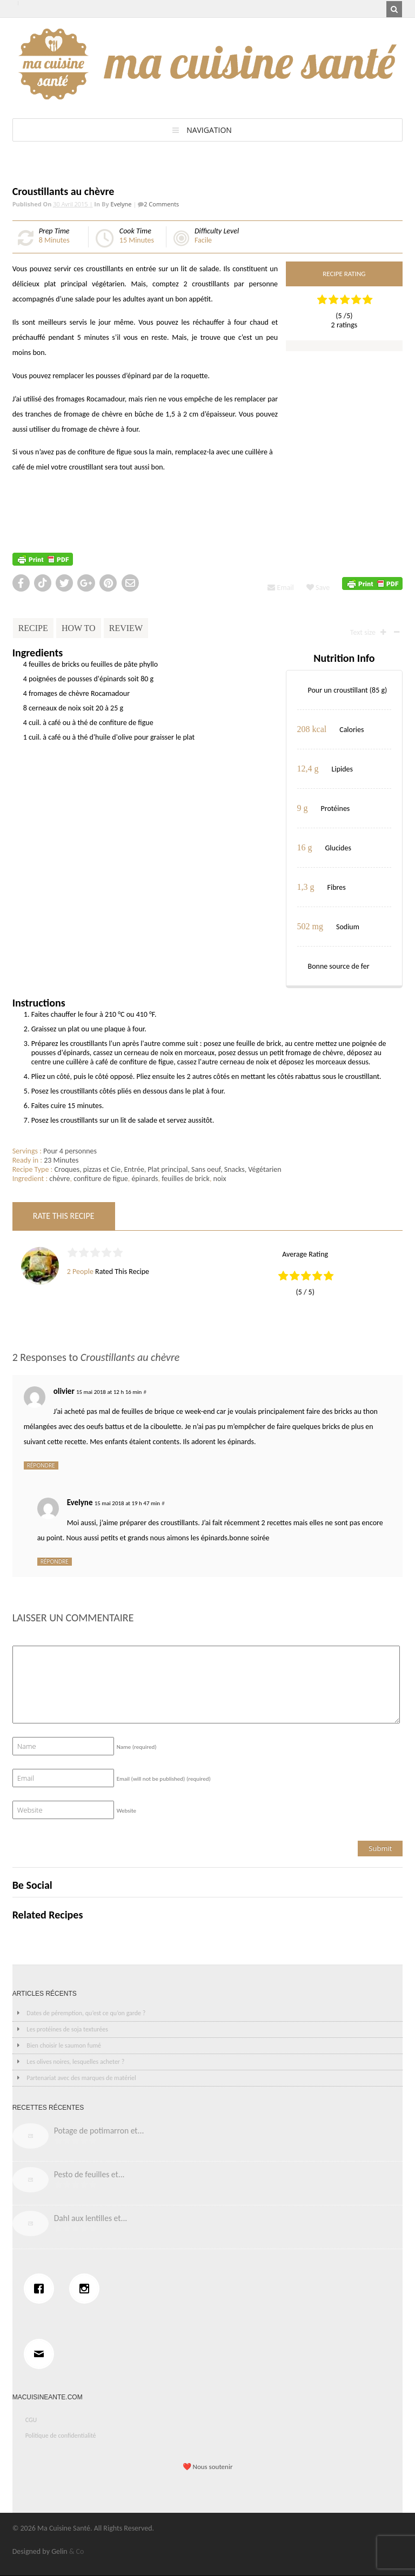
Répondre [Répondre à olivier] (41, 1465)
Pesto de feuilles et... (89, 2174)
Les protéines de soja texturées (67, 2029)
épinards (144, 1178)
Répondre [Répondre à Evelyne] (55, 1561)
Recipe (33, 628)
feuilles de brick (186, 1178)
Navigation (209, 130)
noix (219, 1178)
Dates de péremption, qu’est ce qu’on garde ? (85, 2013)
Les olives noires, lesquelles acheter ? (75, 2061)
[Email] (41, 2353)
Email (280, 587)
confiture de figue (100, 1178)
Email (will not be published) (164, 1778)
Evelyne (121, 204)
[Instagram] (87, 2288)
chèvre (59, 1178)
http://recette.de (38, 490)
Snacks (234, 1169)
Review (126, 628)
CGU (31, 2420)
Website (126, 1810)
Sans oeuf (205, 1169)
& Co (76, 2551)
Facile (203, 240)
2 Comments (161, 204)
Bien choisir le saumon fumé (63, 2045)
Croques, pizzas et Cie (88, 1169)
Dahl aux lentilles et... (91, 2218)
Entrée (134, 1169)
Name (137, 1746)
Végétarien (264, 1169)
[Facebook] (41, 2288)
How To (79, 628)
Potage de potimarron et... (99, 2130)
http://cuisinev (34, 513)
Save (318, 587)
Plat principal (168, 1169)
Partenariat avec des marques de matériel (81, 2078)
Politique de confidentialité (60, 2435)
